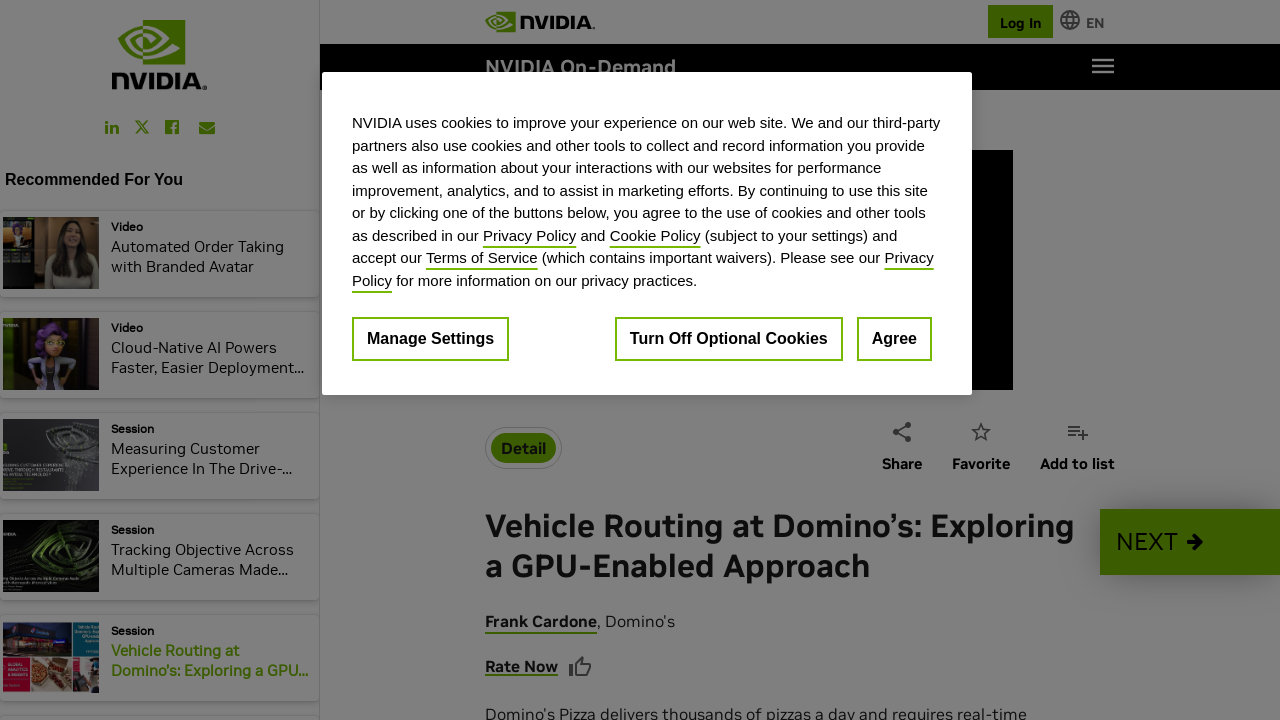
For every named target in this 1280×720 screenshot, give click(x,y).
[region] (647, 233)
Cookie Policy (655, 235)
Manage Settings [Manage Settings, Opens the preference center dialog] (430, 338)
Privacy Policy (529, 235)
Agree (894, 338)
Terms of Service (482, 257)
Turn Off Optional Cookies (729, 338)
